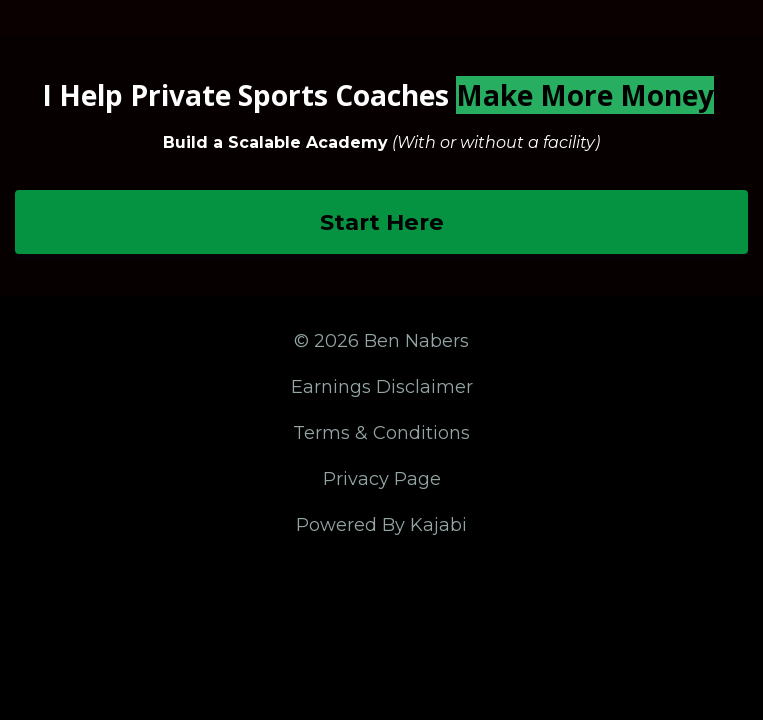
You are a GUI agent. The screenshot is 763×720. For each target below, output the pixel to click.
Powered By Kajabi (381, 525)
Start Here (382, 222)
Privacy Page (382, 479)
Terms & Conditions (381, 433)
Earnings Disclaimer (382, 387)
